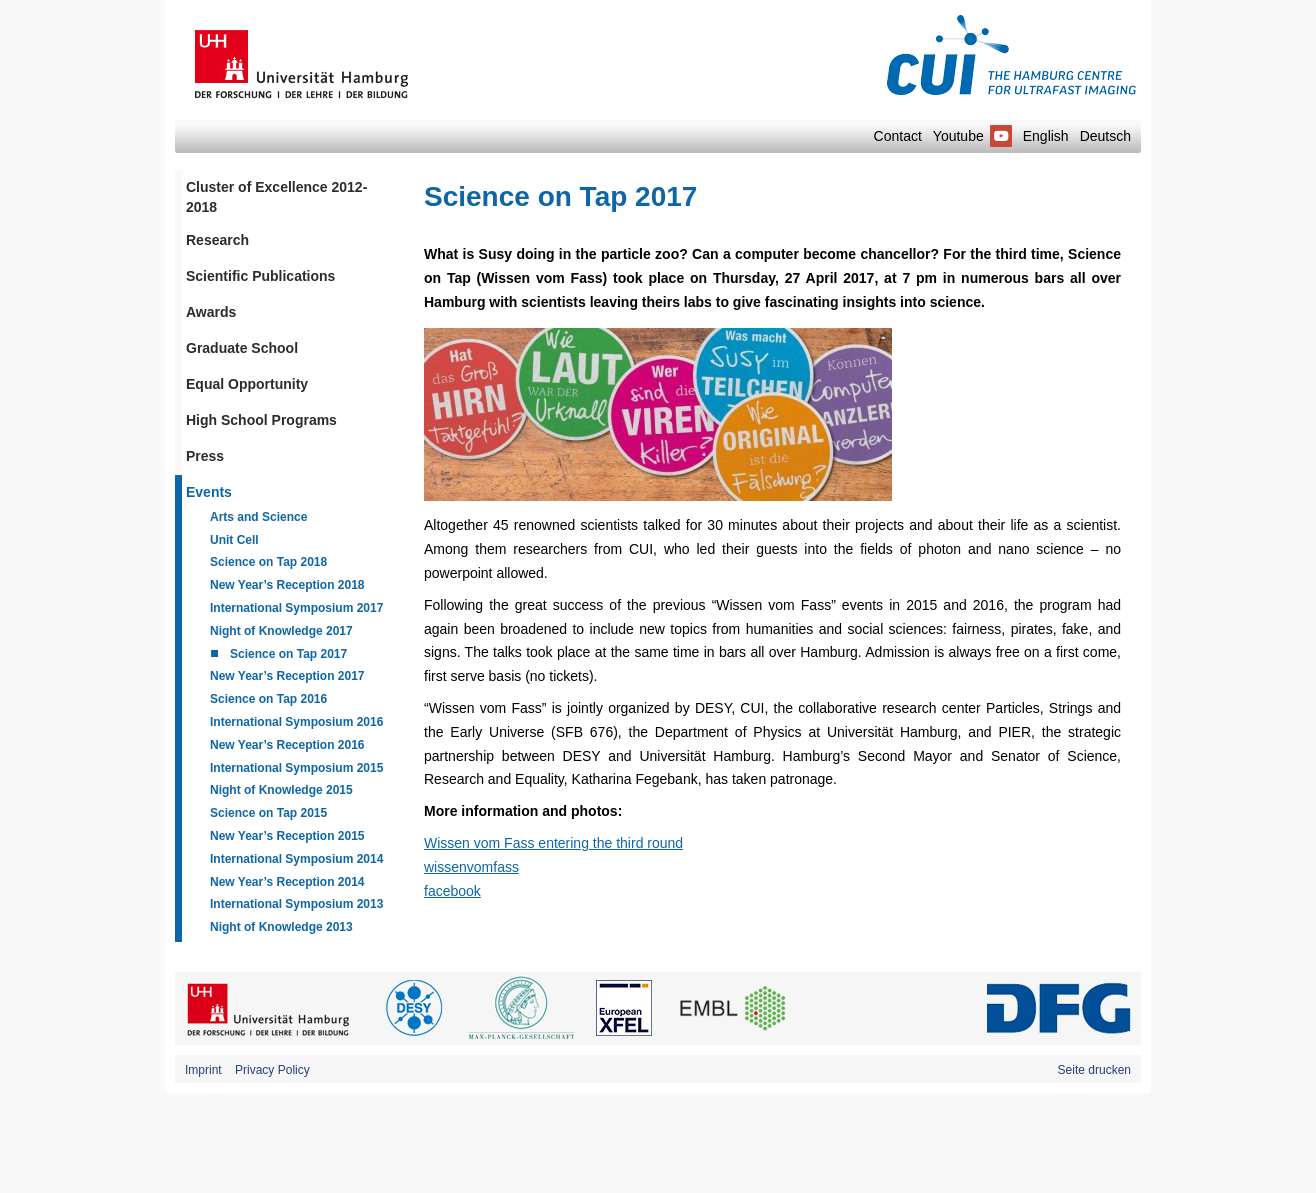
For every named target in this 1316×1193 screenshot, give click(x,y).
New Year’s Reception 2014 (287, 882)
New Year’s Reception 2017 (287, 676)
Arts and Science (258, 517)
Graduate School (242, 348)
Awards (211, 312)
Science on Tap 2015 (268, 813)
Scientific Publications (260, 276)
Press (205, 456)
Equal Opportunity (247, 384)
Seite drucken (1094, 1070)
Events (209, 492)
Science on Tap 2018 (268, 562)
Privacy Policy (272, 1070)
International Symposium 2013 (296, 904)
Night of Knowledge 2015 (281, 790)
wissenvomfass (471, 867)
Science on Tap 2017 (288, 654)
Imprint (203, 1070)
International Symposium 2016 (296, 722)
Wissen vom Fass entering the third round (553, 843)
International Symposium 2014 (296, 859)
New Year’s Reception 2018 (287, 585)
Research (217, 240)
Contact (898, 136)
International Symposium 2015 (296, 768)
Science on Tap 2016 (268, 699)
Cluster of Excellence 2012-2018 (276, 197)
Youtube (972, 136)
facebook (452, 891)
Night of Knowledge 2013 (281, 927)
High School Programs (261, 420)
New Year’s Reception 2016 (287, 745)
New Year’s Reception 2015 (287, 836)
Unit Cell (234, 540)
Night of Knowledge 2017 (281, 631)
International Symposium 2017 (296, 608)
